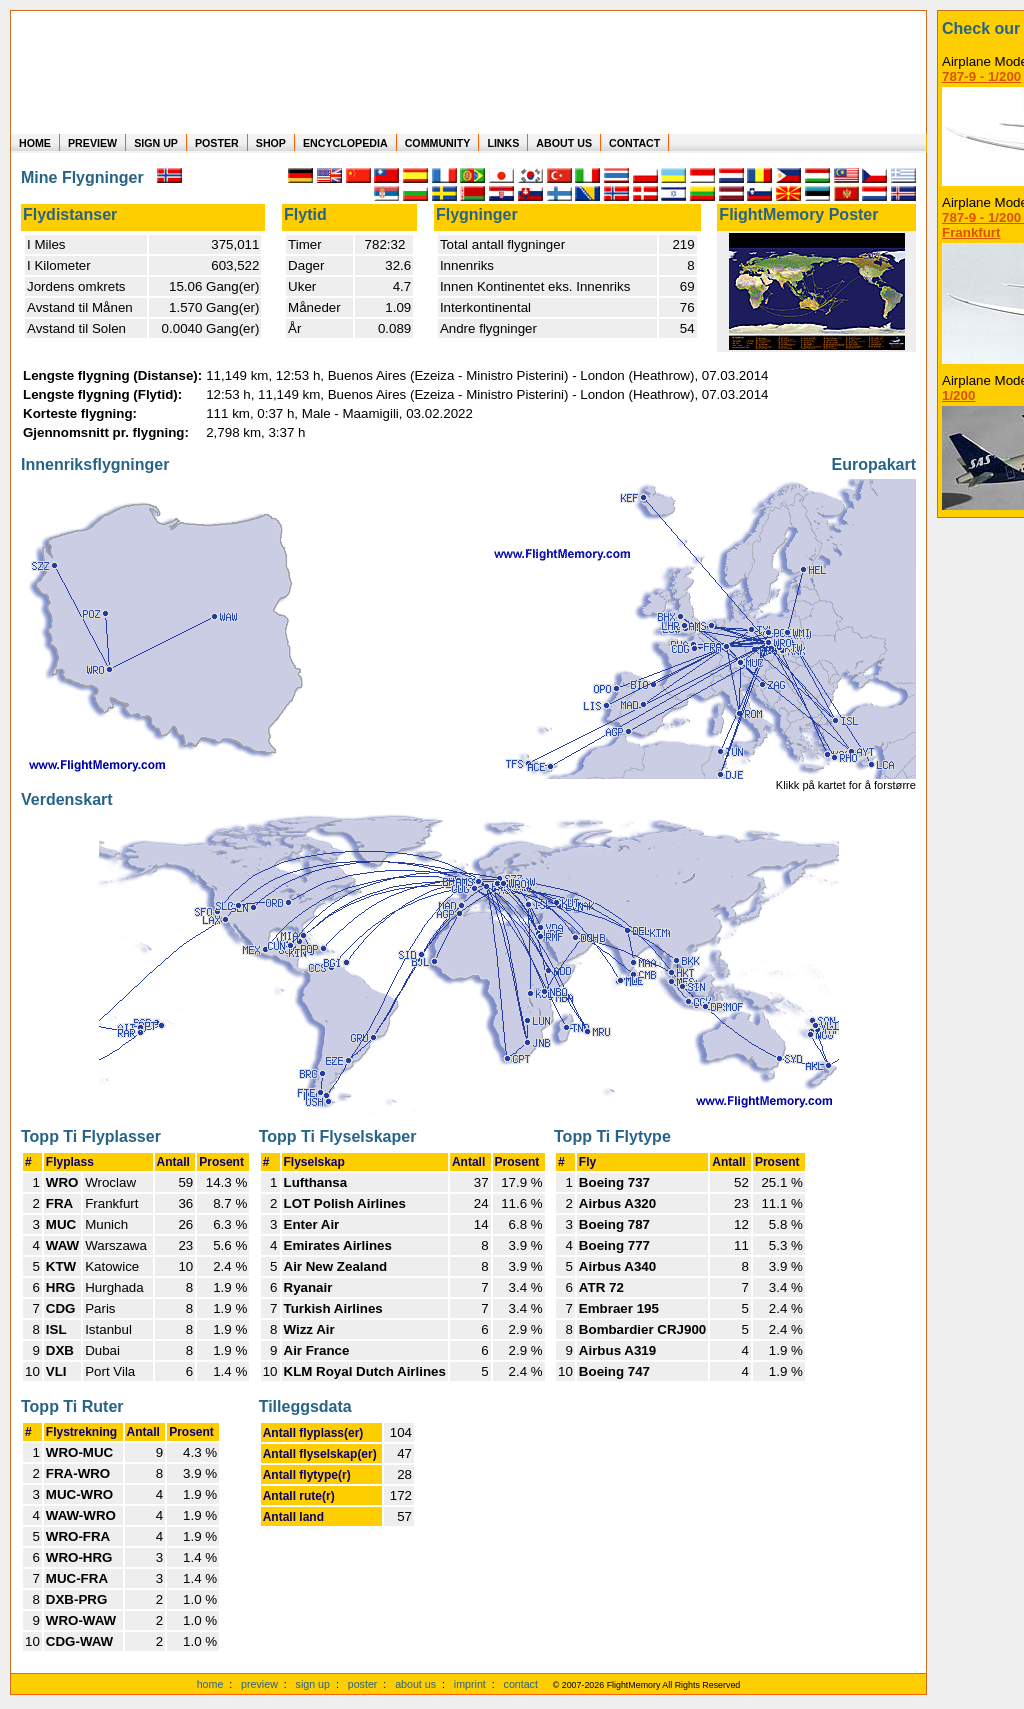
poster (363, 1684)
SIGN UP (156, 143)
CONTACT (634, 143)
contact (521, 1684)
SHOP (271, 143)
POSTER (217, 143)
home (210, 1684)
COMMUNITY (438, 143)
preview (259, 1684)
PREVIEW (92, 143)
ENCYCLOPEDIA (345, 143)
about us (415, 1684)
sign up (313, 1684)
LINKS (503, 143)
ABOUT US (564, 143)
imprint (470, 1684)
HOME (35, 143)
